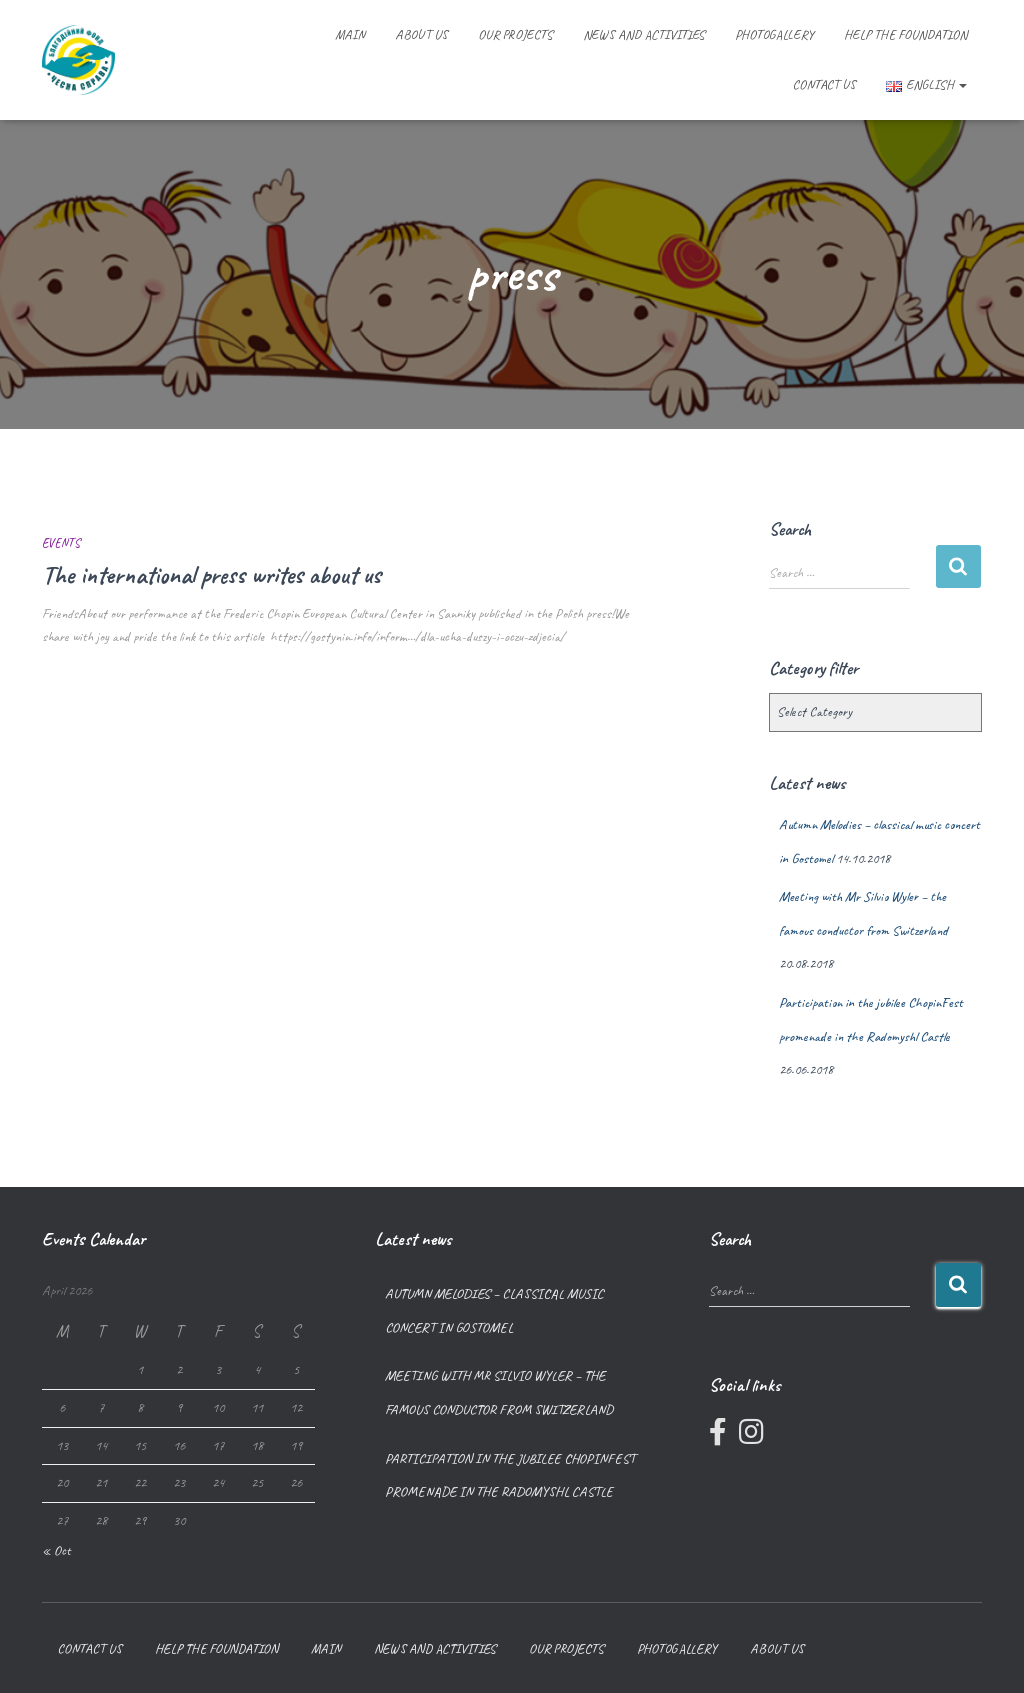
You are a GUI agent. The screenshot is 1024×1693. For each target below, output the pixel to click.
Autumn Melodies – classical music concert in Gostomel (494, 1310)
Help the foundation (905, 34)
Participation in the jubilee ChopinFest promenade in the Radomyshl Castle (510, 1475)
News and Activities (644, 34)
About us (421, 34)
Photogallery (774, 34)
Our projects (515, 34)
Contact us (824, 84)
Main (350, 34)
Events (61, 543)
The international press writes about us (211, 575)
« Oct (56, 1550)
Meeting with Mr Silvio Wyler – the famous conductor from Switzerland (499, 1392)
